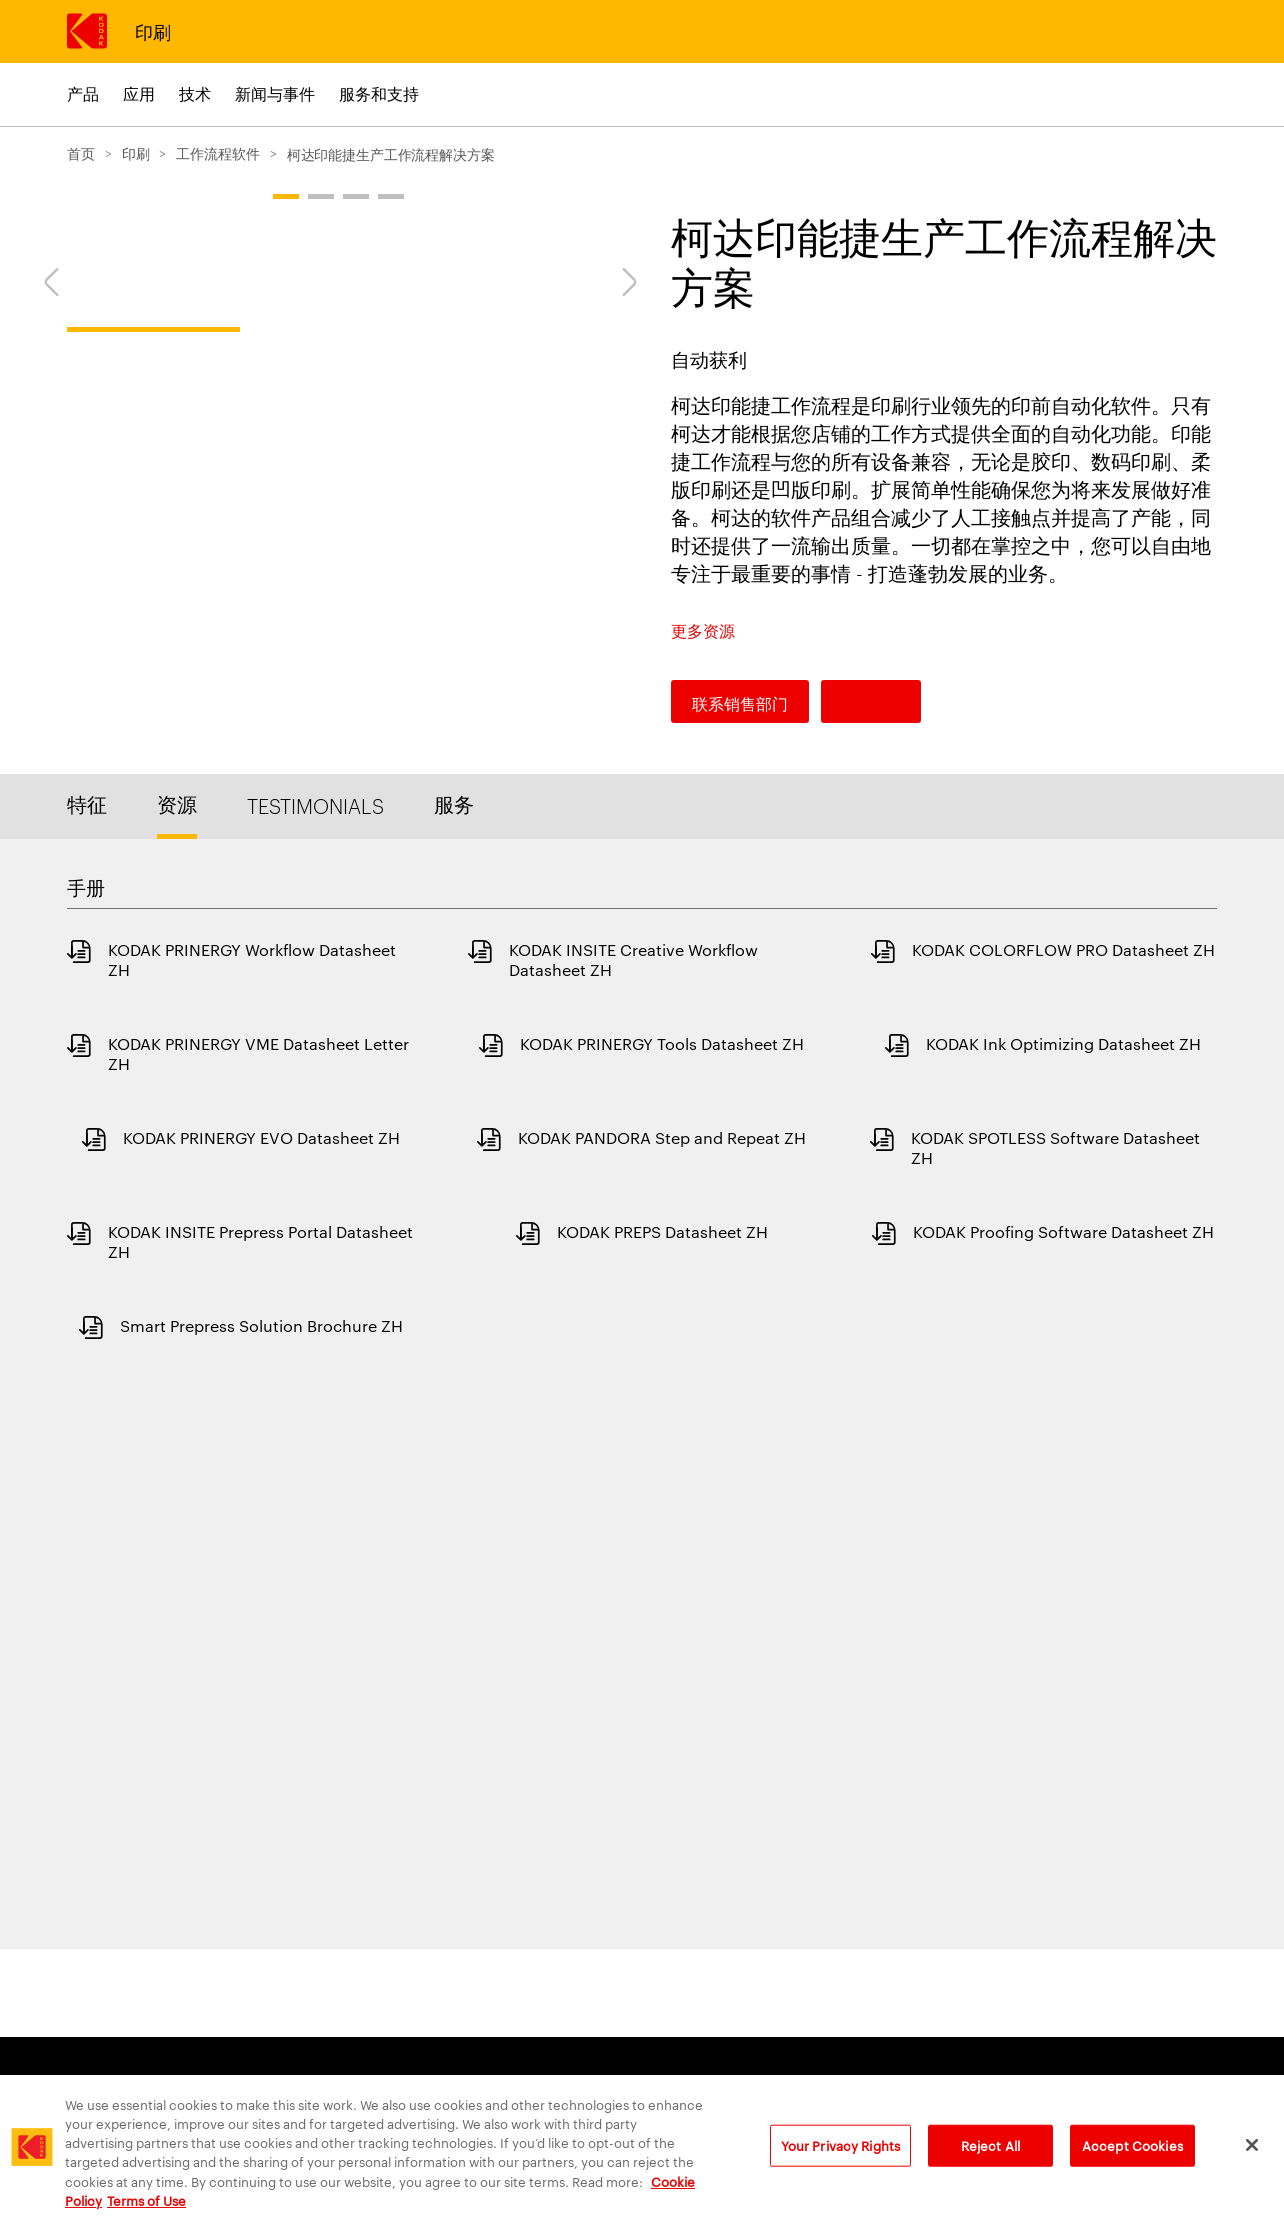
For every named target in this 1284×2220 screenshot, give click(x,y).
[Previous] (45, 624)
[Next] (636, 624)
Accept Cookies (1132, 2163)
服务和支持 (379, 93)
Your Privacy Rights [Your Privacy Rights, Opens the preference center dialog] (840, 2163)
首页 (81, 152)
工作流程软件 (217, 152)
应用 (139, 93)
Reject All (990, 2163)
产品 (83, 93)
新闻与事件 (275, 93)
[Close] (1252, 2164)
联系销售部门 (740, 703)
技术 (195, 93)
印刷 (152, 30)
